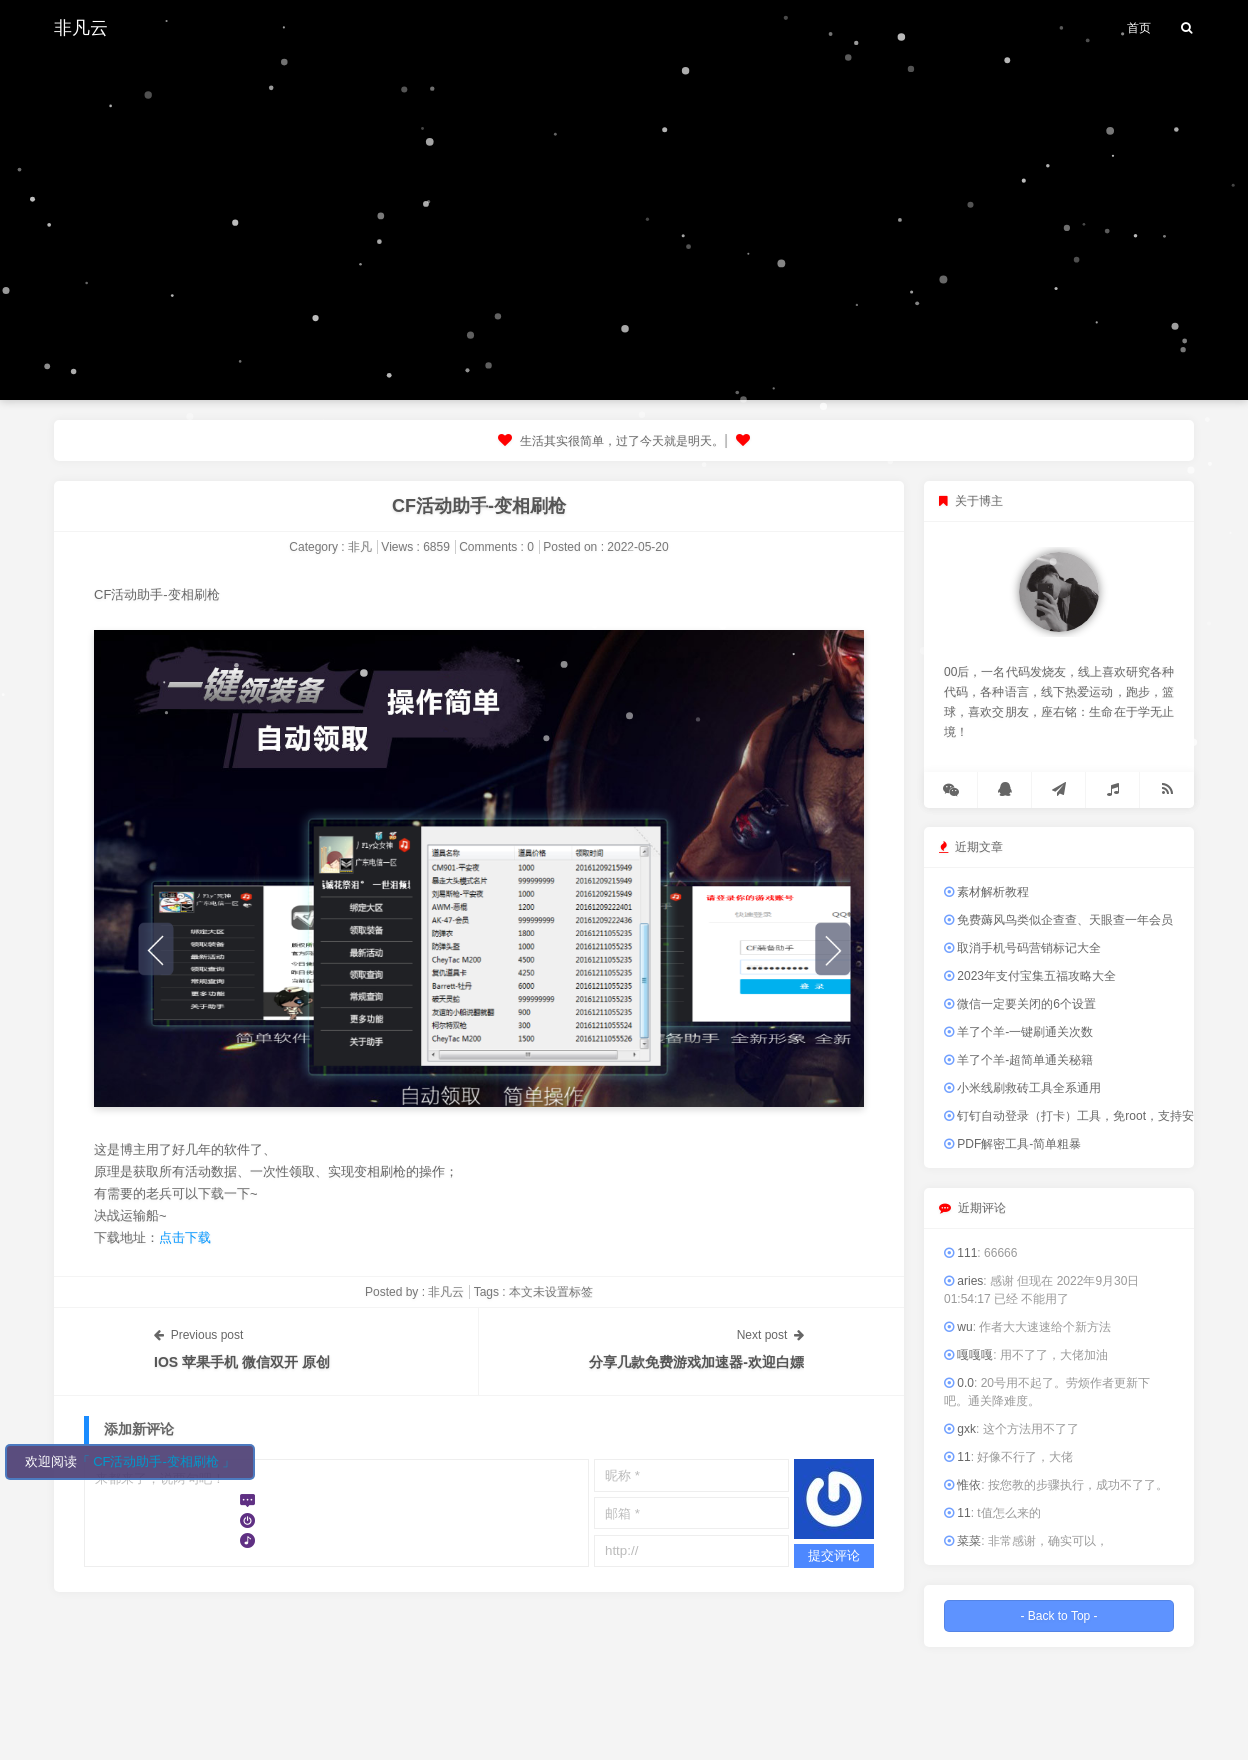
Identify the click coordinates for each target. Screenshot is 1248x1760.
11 (957, 1457)
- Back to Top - (1058, 1616)
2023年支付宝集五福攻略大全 (1030, 976)
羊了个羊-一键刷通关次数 (1018, 1032)
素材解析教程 (986, 892)
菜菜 (962, 1541)
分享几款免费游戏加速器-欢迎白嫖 (696, 1362)
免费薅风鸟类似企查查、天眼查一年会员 (1058, 920)
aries (963, 1281)
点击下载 (185, 1237)
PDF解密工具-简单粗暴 (1012, 1144)
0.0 (959, 1383)
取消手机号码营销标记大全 (1022, 948)
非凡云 (81, 27)
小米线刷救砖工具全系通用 (1022, 1088)
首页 (1139, 28)
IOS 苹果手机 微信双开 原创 (242, 1362)
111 (960, 1253)
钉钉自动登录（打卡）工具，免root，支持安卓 (1075, 1116)
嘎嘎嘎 (968, 1355)
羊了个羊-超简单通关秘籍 (1018, 1060)
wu (958, 1327)
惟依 (962, 1485)
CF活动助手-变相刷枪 (479, 506)
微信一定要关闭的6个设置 (1020, 1004)
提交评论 (834, 1555)
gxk (960, 1429)
